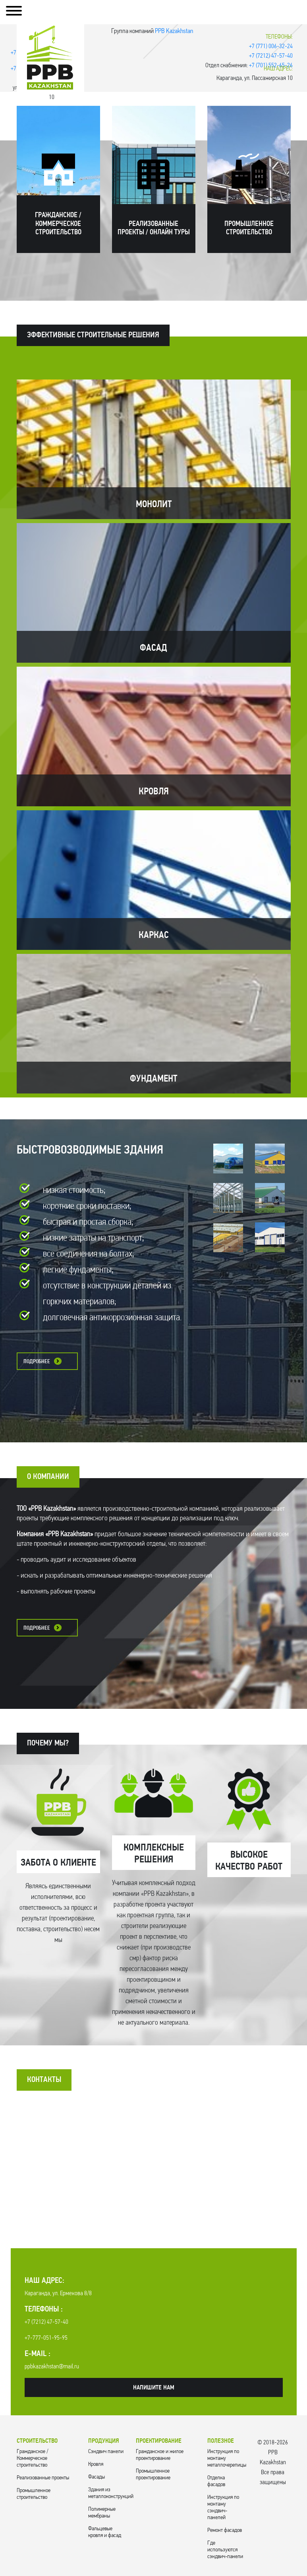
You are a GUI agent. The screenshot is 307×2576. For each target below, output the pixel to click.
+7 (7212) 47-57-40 (271, 56)
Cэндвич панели (106, 2452)
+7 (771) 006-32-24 (271, 46)
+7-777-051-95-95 (46, 2338)
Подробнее (36, 1362)
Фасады (96, 2477)
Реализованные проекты (43, 2478)
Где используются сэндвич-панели (225, 2550)
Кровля (95, 2464)
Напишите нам (153, 2388)
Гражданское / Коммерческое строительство (32, 2458)
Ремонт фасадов (224, 2530)
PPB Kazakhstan (174, 31)
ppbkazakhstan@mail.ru (52, 2367)
